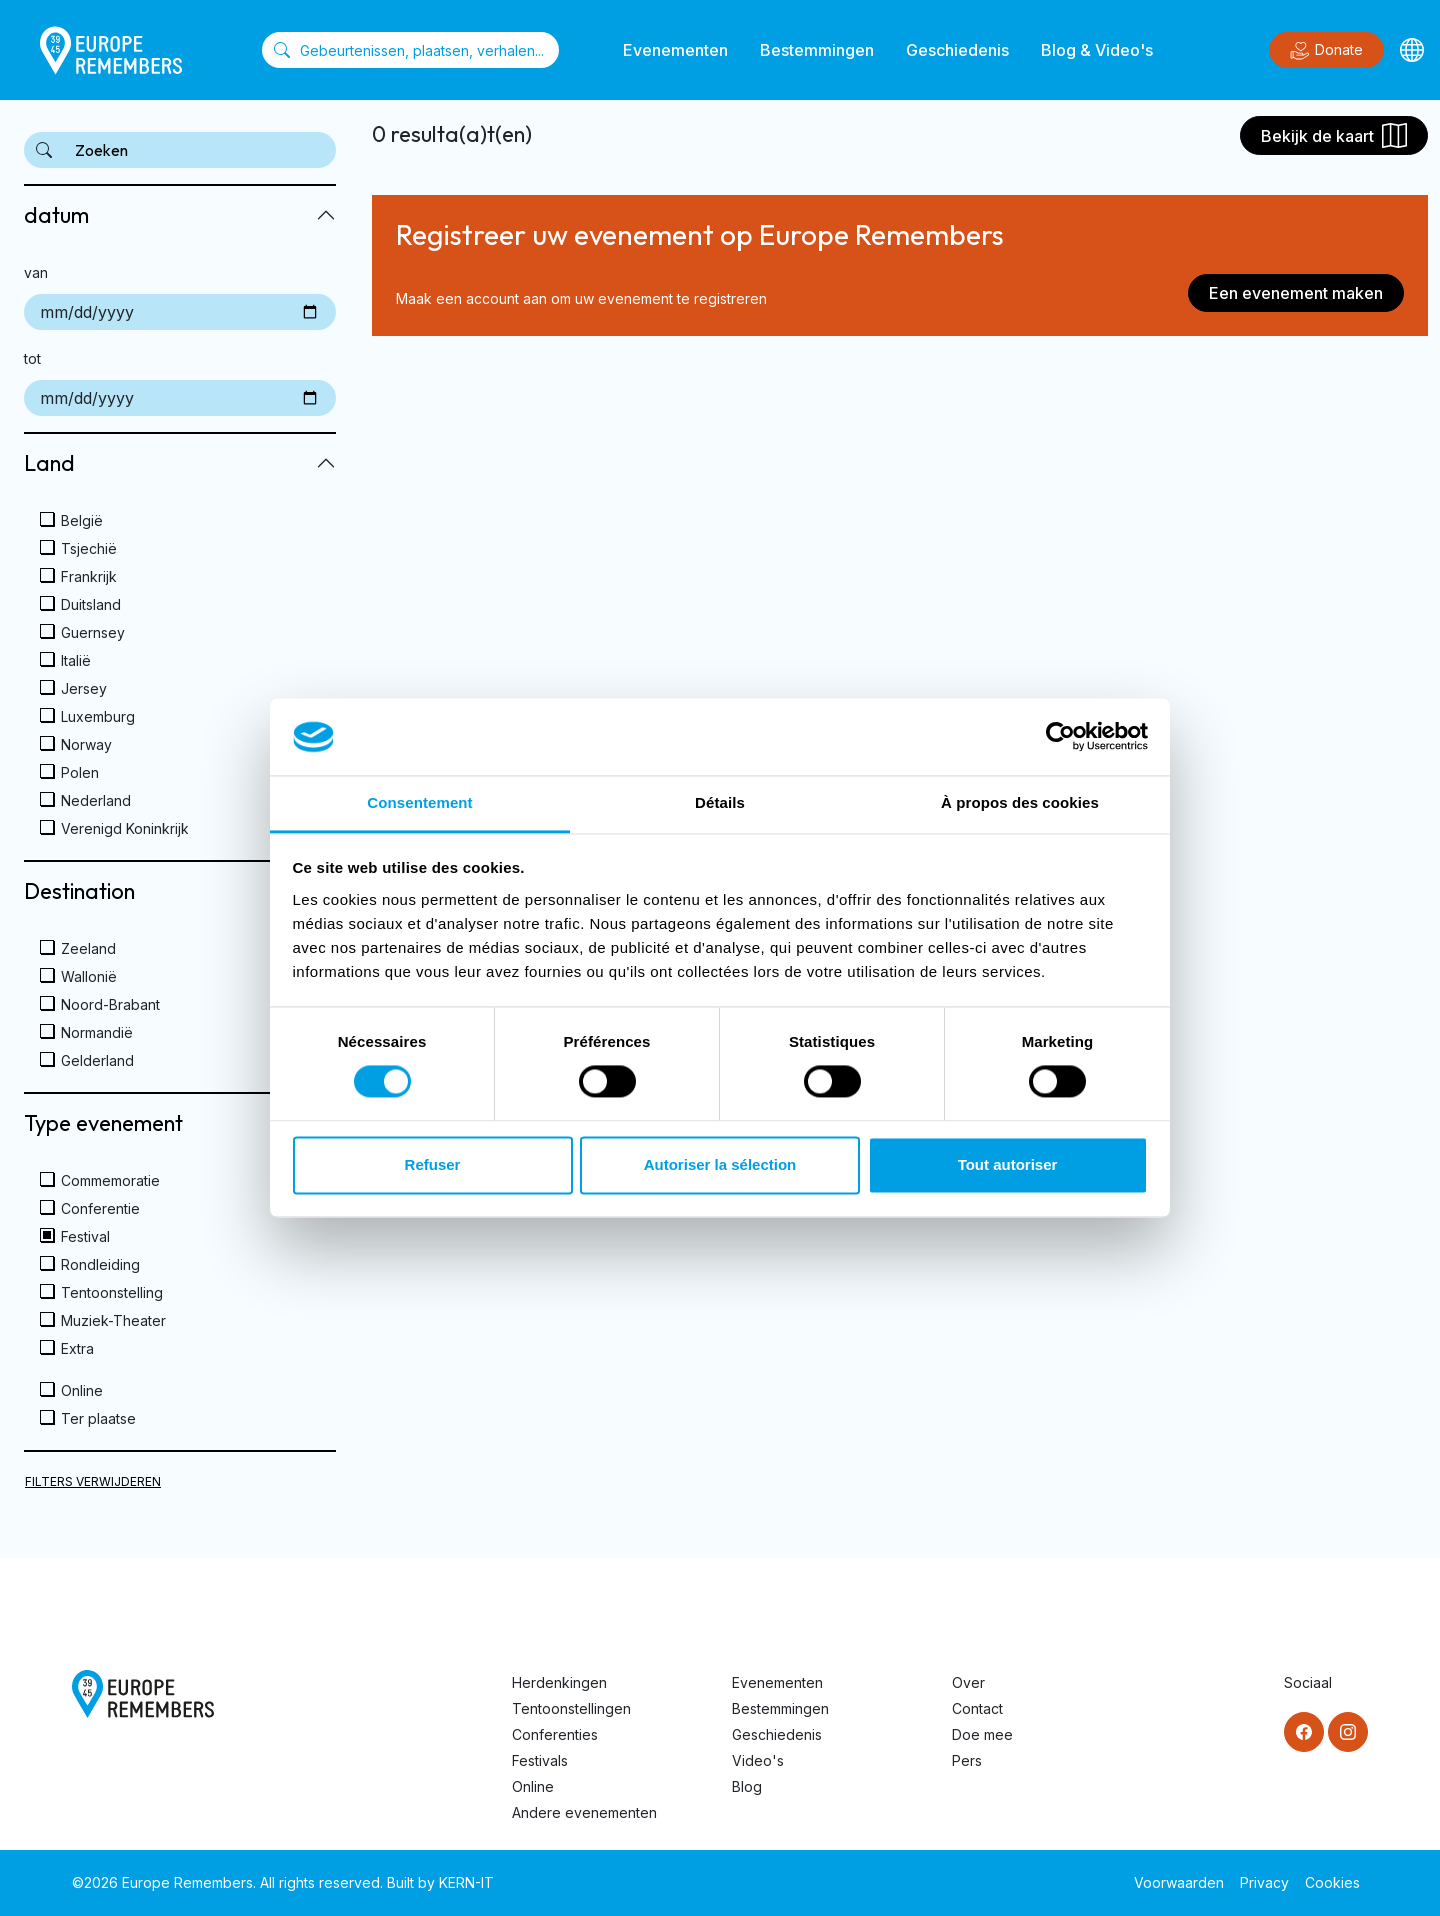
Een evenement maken (1296, 293)
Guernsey (93, 632)
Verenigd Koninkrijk (125, 828)
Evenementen (675, 50)
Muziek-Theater (113, 1320)
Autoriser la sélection (720, 1164)
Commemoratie (110, 1180)
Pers (967, 1760)
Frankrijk (89, 576)
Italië (76, 660)
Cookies (1332, 1882)
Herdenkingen (559, 1682)
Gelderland (97, 1060)
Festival (85, 1236)
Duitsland (91, 604)
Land (49, 463)
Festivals (540, 1760)
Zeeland (88, 948)
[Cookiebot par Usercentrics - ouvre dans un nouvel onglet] (1060, 737)
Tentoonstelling (112, 1292)
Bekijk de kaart (1334, 135)
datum (56, 215)
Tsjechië (89, 548)
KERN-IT (466, 1882)
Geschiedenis (957, 50)
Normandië (97, 1032)
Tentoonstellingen (571, 1708)
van (36, 272)
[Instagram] (1348, 1732)
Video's (758, 1760)
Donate (1326, 51)
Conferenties (555, 1734)
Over (968, 1682)
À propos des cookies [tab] (1020, 802)
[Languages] (1412, 50)
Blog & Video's (1097, 50)
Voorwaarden (1179, 1882)
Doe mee (982, 1734)
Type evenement (103, 1123)
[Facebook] (1304, 1732)
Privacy (1264, 1882)
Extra (77, 1348)
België (82, 520)
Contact (977, 1708)
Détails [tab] (720, 802)
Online (82, 1390)
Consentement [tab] (419, 802)
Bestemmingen (817, 50)
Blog (747, 1786)
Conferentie (100, 1208)
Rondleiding (100, 1264)
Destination (79, 891)
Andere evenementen (584, 1812)
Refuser (433, 1164)
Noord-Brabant (110, 1004)
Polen (80, 772)
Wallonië (89, 976)
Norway (86, 744)
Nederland (96, 800)
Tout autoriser (1008, 1164)
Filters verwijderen (93, 1481)
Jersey (84, 688)
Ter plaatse (98, 1418)
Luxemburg (98, 716)
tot (32, 358)
